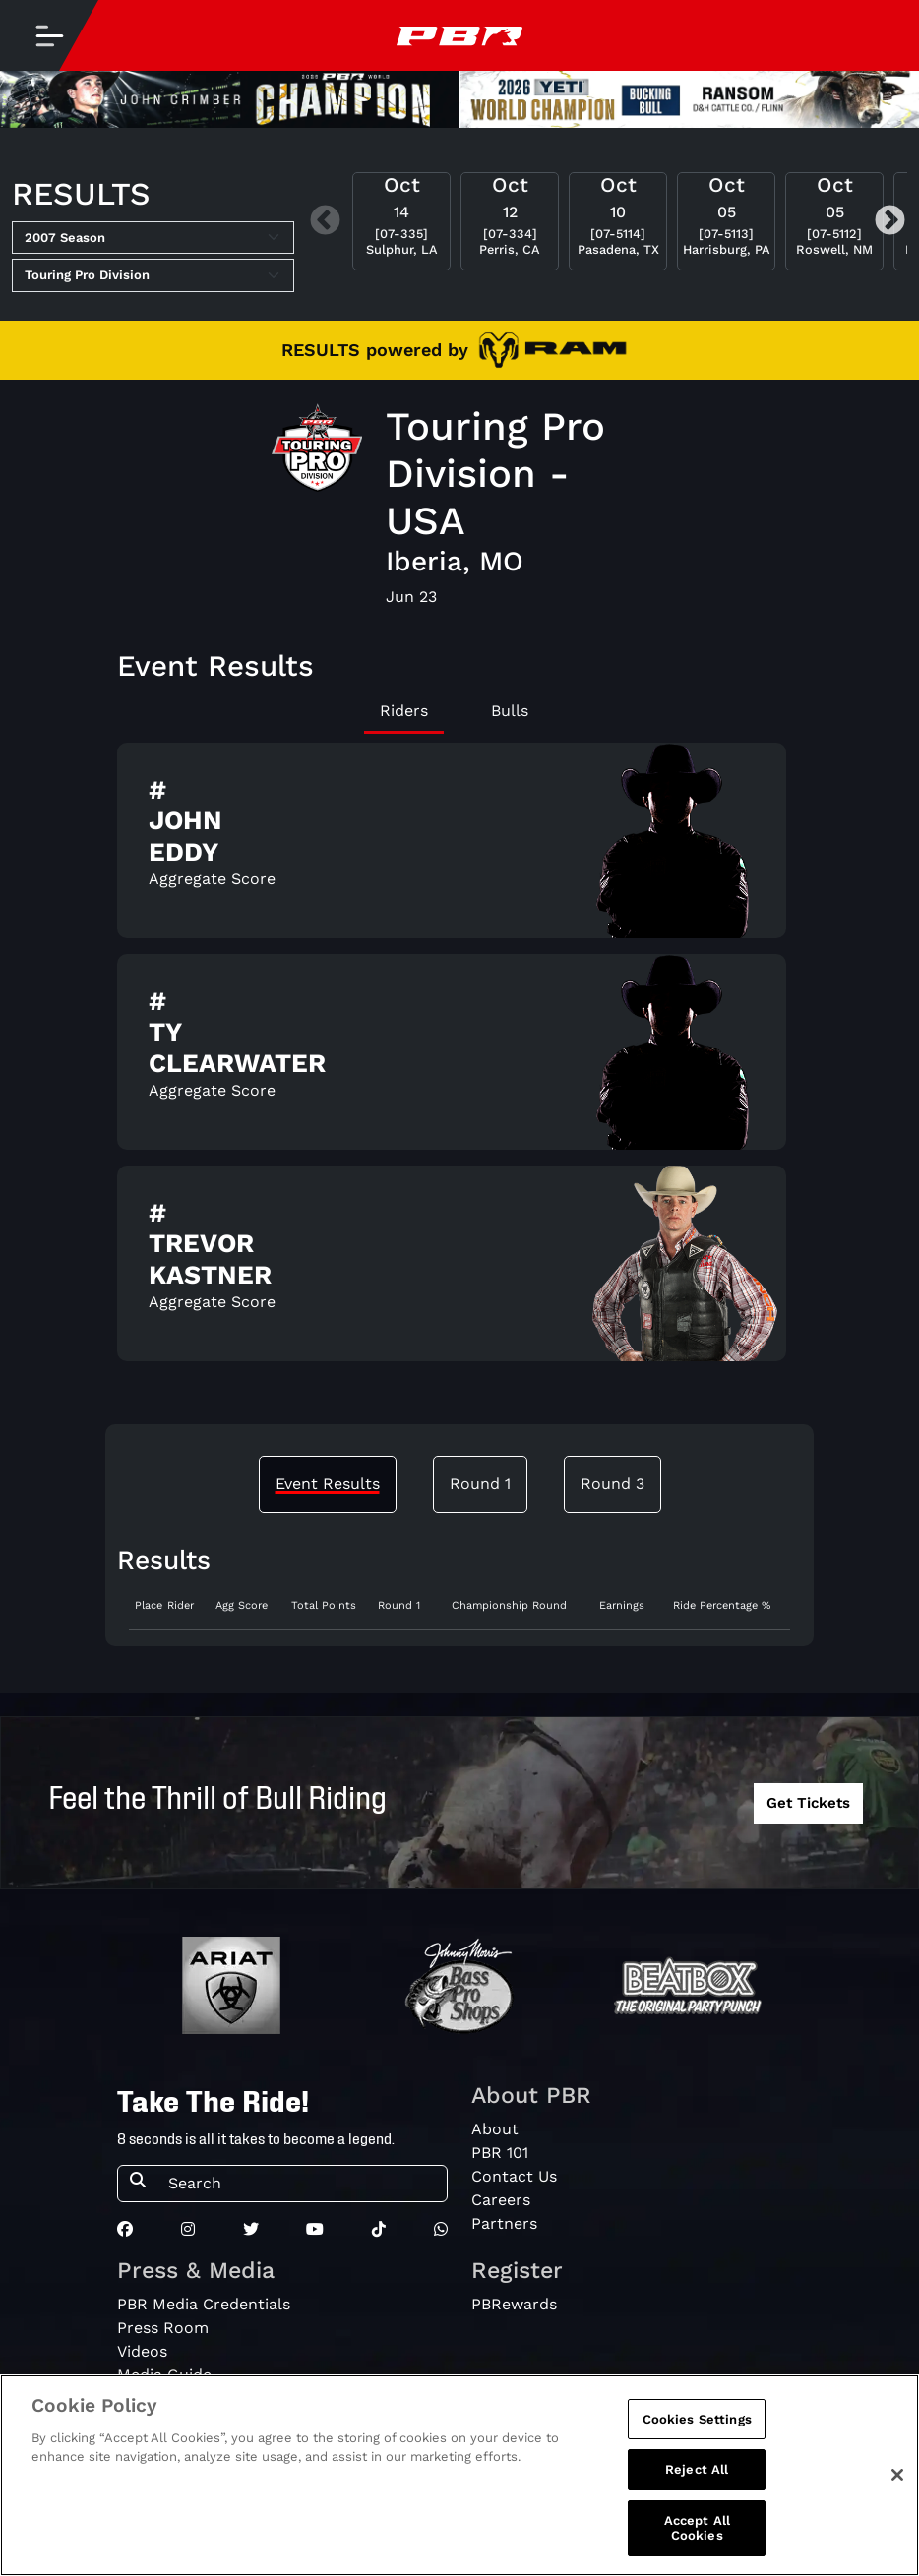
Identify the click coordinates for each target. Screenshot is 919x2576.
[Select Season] (153, 238)
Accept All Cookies (697, 2529)
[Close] (897, 2476)
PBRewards (514, 2304)
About (495, 2129)
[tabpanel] (459, 1060)
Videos (142, 2351)
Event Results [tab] (328, 1483)
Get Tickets (808, 1803)
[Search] (301, 2183)
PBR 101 (499, 2152)
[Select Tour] (153, 275)
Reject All (696, 2471)
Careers (500, 2199)
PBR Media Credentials (203, 2304)
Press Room (163, 2327)
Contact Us (514, 2176)
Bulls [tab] (509, 710)
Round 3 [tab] (612, 1483)
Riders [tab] (404, 710)
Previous (325, 222)
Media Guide (164, 2375)
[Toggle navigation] (49, 35)
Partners (504, 2223)
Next (890, 222)
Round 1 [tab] (480, 1483)
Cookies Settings (697, 2420)
